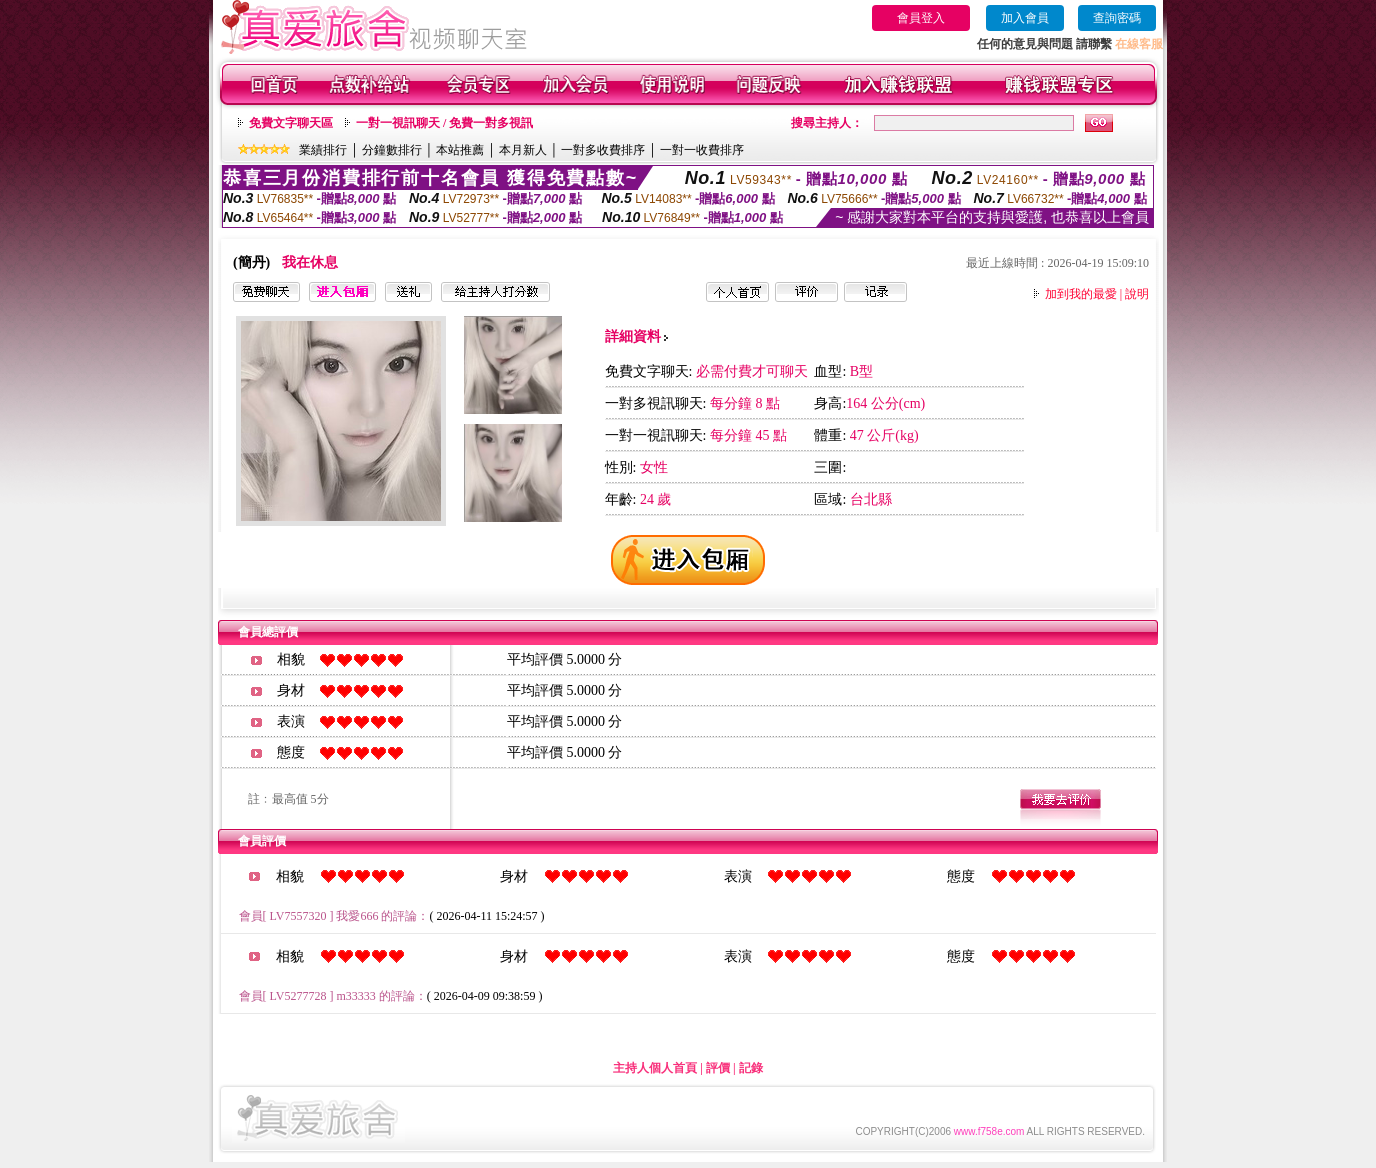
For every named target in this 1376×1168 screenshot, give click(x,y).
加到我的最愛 (1081, 294)
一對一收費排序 (702, 150)
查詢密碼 (1117, 18)
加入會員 (1025, 18)
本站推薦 (460, 150)
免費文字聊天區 (291, 123)
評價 (718, 1068)
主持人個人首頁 (655, 1068)
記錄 (751, 1068)
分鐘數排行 (392, 150)
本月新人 (523, 150)
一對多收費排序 (603, 150)
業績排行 (323, 150)
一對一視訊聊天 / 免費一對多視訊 (444, 123)
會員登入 (921, 18)
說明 (1137, 294)
